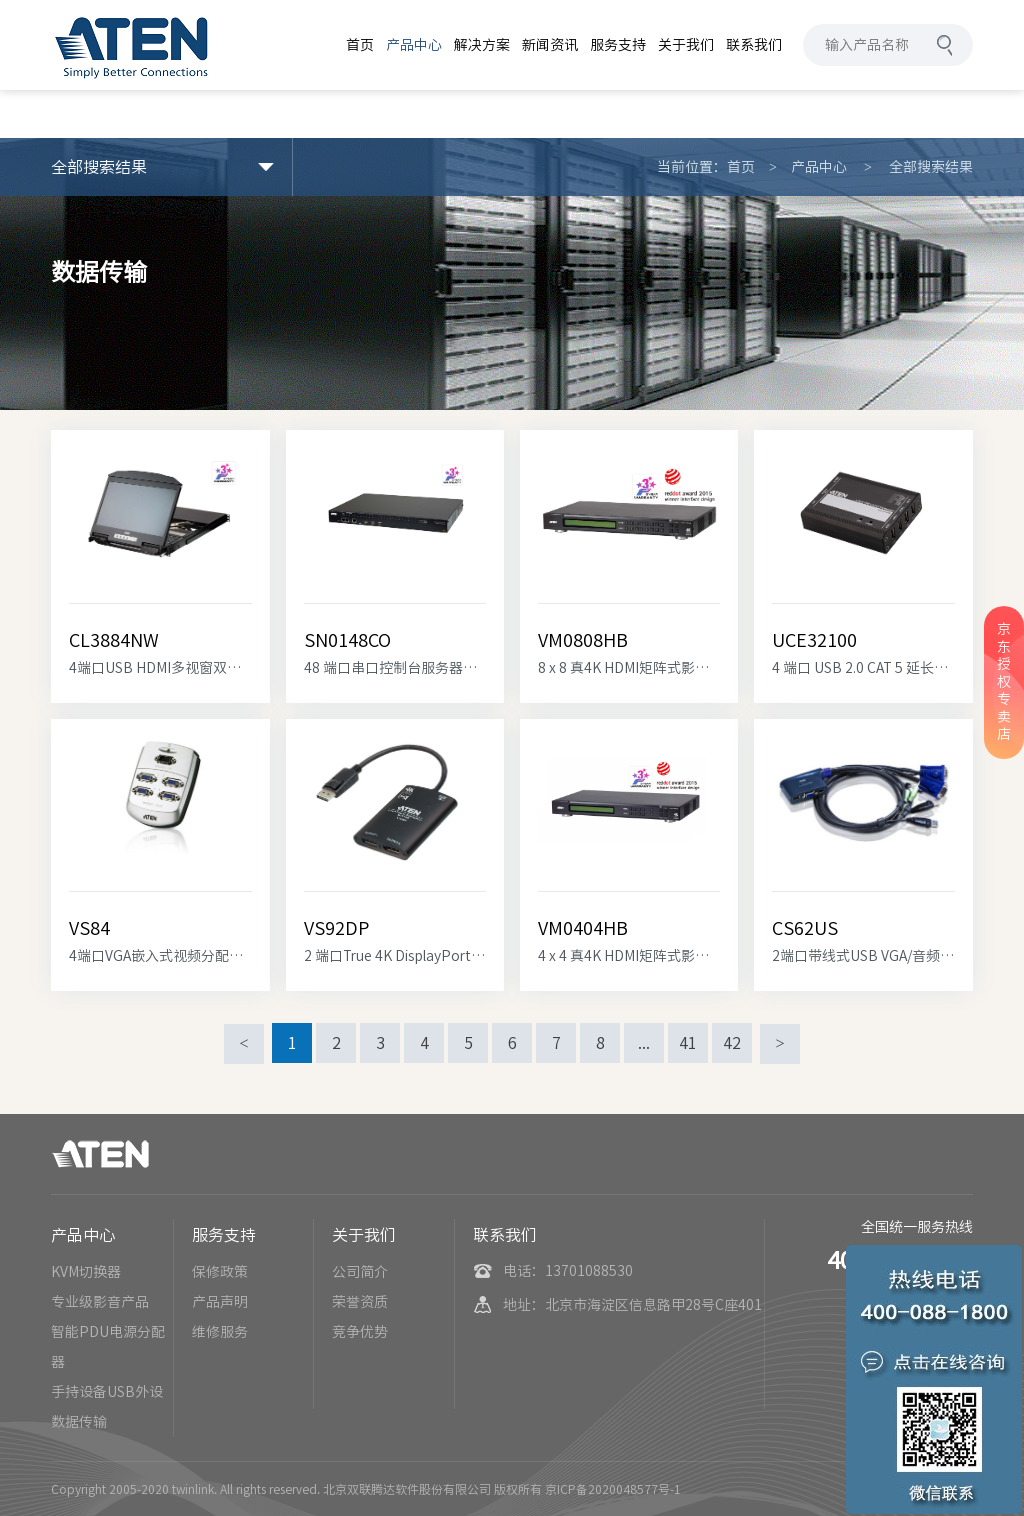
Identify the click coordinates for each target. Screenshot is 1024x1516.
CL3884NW (114, 640)
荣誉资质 (360, 1302)
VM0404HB (583, 928)
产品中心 (819, 167)
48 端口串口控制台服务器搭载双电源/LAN (395, 668)
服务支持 (224, 1235)
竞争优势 (360, 1332)
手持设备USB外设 (107, 1392)
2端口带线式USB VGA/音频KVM (863, 956)
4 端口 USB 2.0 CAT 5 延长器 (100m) (863, 668)
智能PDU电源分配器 (108, 1347)
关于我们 (364, 1235)
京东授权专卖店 (1004, 681)
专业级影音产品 (100, 1302)
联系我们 (505, 1235)
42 (732, 1043)
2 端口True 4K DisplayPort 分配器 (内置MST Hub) (395, 956)
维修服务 (220, 1332)
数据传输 (79, 1422)
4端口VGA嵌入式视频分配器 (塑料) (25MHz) (160, 956)
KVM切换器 (86, 1272)
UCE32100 (814, 640)
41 (688, 1043)
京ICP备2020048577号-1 (613, 1489)
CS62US (805, 928)
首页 (741, 167)
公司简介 (360, 1272)
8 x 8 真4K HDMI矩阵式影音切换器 (629, 668)
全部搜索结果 (931, 167)
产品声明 (220, 1302)
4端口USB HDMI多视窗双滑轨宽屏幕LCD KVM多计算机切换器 (160, 668)
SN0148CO (347, 640)
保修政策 (220, 1272)
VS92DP (336, 928)
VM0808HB (583, 640)
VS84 (89, 928)
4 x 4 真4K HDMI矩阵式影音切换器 (629, 956)
